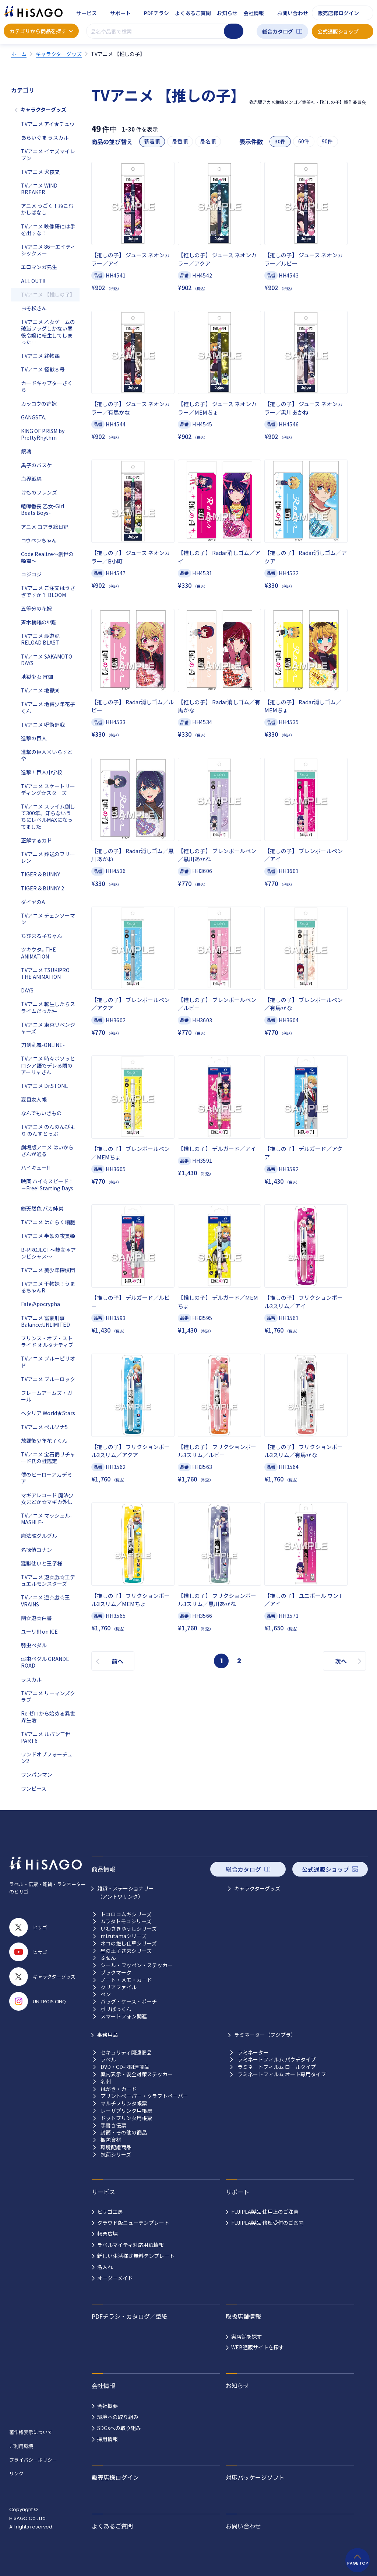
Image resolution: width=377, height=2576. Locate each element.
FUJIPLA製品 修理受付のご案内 (267, 2222)
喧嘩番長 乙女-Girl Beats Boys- (42, 509)
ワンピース (33, 1788)
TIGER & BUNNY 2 (42, 888)
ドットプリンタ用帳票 (126, 2118)
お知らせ (227, 13)
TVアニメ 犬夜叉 (40, 171)
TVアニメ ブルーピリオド (48, 1362)
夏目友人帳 (34, 1099)
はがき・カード (119, 2089)
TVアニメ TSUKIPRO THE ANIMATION (45, 973)
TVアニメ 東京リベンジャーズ (48, 1028)
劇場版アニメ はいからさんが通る (47, 1151)
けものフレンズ (39, 492)
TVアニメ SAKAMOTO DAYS (46, 660)
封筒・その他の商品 (124, 2132)
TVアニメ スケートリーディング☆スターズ (48, 789)
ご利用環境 (21, 2446)
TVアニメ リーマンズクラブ (48, 1696)
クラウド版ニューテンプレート (133, 2222)
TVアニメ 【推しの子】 (48, 294)
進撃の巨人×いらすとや (47, 755)
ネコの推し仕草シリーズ (129, 1943)
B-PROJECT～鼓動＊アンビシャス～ (48, 1253)
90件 (327, 141)
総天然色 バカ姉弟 (42, 1208)
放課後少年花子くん (44, 1440)
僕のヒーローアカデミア (46, 1478)
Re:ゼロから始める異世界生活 (48, 1717)
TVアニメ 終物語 (40, 355)
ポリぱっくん (116, 2009)
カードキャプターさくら (47, 386)
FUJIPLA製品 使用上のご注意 (265, 2211)
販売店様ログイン (338, 13)
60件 (303, 141)
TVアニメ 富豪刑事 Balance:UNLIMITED (45, 1321)
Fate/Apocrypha (40, 1304)
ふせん (108, 1958)
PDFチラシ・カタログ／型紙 (130, 2316)
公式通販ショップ (338, 31)
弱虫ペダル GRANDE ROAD (45, 1662)
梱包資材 (111, 2140)
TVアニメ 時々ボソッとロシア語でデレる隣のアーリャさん (48, 1065)
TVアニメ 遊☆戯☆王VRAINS (45, 1601)
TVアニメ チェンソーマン (48, 919)
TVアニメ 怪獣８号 (43, 369)
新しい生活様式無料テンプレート (136, 2255)
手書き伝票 (113, 2125)
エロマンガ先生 (39, 266)
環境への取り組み (117, 2416)
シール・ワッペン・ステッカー (137, 1965)
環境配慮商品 (116, 2147)
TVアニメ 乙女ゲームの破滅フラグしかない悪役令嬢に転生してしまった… (48, 332)
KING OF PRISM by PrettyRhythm (42, 434)
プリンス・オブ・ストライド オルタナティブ (47, 1341)
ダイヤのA (33, 901)
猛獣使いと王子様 (41, 1563)
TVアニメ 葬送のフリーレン (48, 857)
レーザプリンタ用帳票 (126, 2111)
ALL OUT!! (33, 281)
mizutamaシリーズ (124, 1936)
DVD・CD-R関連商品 (125, 2067)
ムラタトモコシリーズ (126, 1921)
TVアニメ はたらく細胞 (48, 1222)
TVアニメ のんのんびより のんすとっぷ (48, 1130)
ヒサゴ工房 (110, 2211)
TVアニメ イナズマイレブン (48, 154)
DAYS (27, 990)
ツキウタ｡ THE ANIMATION (38, 953)
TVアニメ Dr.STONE (44, 1085)
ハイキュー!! (35, 1167)
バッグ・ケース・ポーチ (129, 2002)
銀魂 (26, 451)
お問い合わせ (292, 13)
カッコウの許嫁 (39, 403)
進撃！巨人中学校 (41, 772)
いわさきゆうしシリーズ (129, 1929)
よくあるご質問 (193, 13)
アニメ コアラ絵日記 (44, 526)
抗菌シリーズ (116, 2154)
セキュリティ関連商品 (126, 2052)
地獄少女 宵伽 (37, 676)
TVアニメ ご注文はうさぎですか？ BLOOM (48, 591)
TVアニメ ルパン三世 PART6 (45, 1737)
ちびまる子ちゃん (41, 935)
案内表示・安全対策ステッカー (137, 2074)
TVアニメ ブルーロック (48, 1379)
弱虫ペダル (34, 1645)
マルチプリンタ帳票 (124, 2103)
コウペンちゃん (39, 540)
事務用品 (107, 2034)
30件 (280, 141)
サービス (86, 13)
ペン (106, 1994)
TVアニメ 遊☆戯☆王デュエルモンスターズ (48, 1580)
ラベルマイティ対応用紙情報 (130, 2244)
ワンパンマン (36, 1774)
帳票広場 (107, 2233)
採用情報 (107, 2439)
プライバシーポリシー (33, 2459)
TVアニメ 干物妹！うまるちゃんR (48, 1287)
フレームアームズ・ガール (46, 1396)
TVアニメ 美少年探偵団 (48, 1270)
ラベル (108, 2059)
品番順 (180, 141)
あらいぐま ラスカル (44, 137)
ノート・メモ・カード (126, 1980)
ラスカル (31, 1679)
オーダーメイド (115, 2278)
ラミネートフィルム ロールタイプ (276, 2067)
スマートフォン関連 (124, 2016)
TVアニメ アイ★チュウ (48, 124)
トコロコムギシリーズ (126, 1914)
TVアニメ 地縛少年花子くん (48, 707)
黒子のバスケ (36, 465)
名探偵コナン (36, 1549)
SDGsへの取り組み (119, 2428)
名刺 (106, 2081)
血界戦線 (31, 478)
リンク (16, 2473)
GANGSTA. (33, 417)
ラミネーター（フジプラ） (265, 2034)
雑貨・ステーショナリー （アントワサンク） (125, 1892)
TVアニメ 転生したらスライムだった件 (48, 1007)
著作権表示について (30, 2432)
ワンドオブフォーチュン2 (47, 1758)
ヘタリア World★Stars (48, 1413)
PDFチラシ (156, 13)
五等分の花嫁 (36, 608)
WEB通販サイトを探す (257, 2347)
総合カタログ (277, 31)
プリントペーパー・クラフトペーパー (144, 2096)
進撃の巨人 (34, 738)
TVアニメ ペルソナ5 (44, 1427)
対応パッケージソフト (255, 2477)
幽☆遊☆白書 (36, 1618)
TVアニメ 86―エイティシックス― (48, 250)
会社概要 (107, 2405)
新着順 (152, 141)
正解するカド (36, 840)
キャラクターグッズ (43, 109)
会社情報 (253, 13)
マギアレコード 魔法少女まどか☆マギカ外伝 (47, 1498)
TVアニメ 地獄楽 (40, 690)
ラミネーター (252, 2052)
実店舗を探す (246, 2336)
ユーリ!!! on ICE (39, 1631)
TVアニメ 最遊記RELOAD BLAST (40, 639)
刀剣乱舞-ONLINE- (43, 1044)
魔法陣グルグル (39, 1535)
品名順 (208, 141)
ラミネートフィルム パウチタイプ (276, 2059)
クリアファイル (119, 1987)
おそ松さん (34, 308)
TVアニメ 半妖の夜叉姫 (48, 1235)
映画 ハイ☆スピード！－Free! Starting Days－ (47, 1187)
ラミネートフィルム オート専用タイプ (281, 2074)
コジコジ (31, 574)
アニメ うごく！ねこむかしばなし (47, 209)
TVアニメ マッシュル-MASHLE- (46, 1519)
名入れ (105, 2266)
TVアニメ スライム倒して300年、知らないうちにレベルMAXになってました (48, 816)
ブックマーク (116, 1972)
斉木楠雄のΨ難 (38, 622)
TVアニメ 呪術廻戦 (43, 724)
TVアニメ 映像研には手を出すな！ (48, 230)
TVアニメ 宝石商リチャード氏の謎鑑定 (48, 1458)
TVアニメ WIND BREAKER (39, 189)
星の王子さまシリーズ (126, 1951)
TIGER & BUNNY (40, 874)
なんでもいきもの (41, 1113)
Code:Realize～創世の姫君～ (47, 557)
